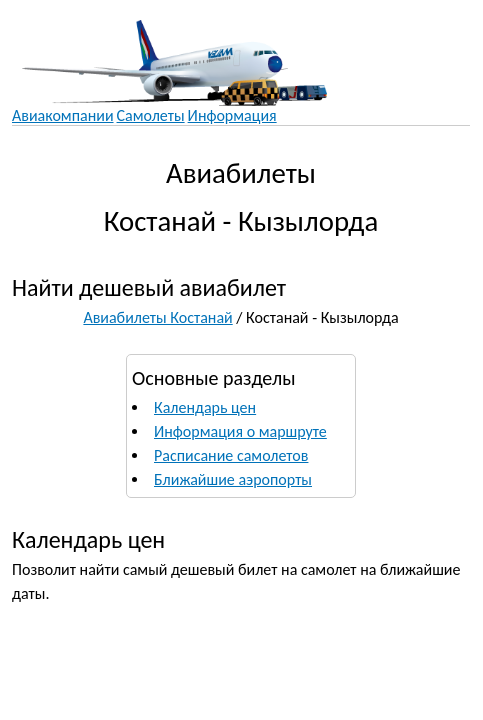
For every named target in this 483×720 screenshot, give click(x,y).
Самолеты (151, 115)
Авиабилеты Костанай (157, 317)
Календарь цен (205, 407)
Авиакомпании (63, 115)
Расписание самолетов (231, 455)
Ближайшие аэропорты (233, 479)
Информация (232, 115)
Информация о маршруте (240, 431)
